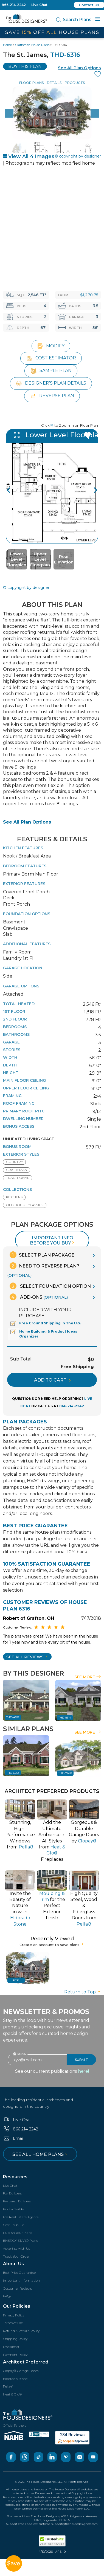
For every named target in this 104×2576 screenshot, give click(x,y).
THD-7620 (65, 1772)
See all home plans (40, 2153)
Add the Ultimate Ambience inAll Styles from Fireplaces (52, 1840)
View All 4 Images (28, 156)
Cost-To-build (13, 2224)
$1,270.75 (89, 294)
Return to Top (82, 1991)
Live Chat (39, 5)
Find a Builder (14, 2208)
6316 (16, 1979)
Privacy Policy (13, 2314)
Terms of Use (13, 2322)
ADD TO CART (52, 1379)
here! (83, 2070)
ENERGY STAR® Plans (20, 2240)
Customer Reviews (17, 2288)
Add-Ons (39, 1296)
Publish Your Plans (17, 2232)
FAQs (7, 2295)
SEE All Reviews (27, 1656)
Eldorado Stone (15, 2378)
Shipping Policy (15, 2338)
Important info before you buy (52, 1239)
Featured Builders (17, 2200)
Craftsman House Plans (32, 45)
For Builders (12, 2193)
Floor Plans (31, 83)
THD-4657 (12, 1716)
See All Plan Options (27, 821)
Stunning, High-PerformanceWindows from (20, 1834)
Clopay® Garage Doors (20, 2370)
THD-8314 (64, 1717)
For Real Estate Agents (20, 2216)
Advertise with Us (16, 2248)
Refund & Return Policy (21, 2330)
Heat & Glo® (12, 2393)
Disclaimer (11, 2346)
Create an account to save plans (52, 1944)
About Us (13, 2263)
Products (75, 83)
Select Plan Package (42, 1254)
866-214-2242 (14, 5)
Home (7, 45)
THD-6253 (12, 1772)
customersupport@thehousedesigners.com (68, 2523)
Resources (15, 2176)
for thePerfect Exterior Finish (52, 1905)
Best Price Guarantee (19, 2272)
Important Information (21, 2280)
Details (54, 83)
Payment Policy (15, 2354)
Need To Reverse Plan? (43, 1269)
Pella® (8, 2385)
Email (13, 2137)
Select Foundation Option (50, 1285)
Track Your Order (16, 2256)
